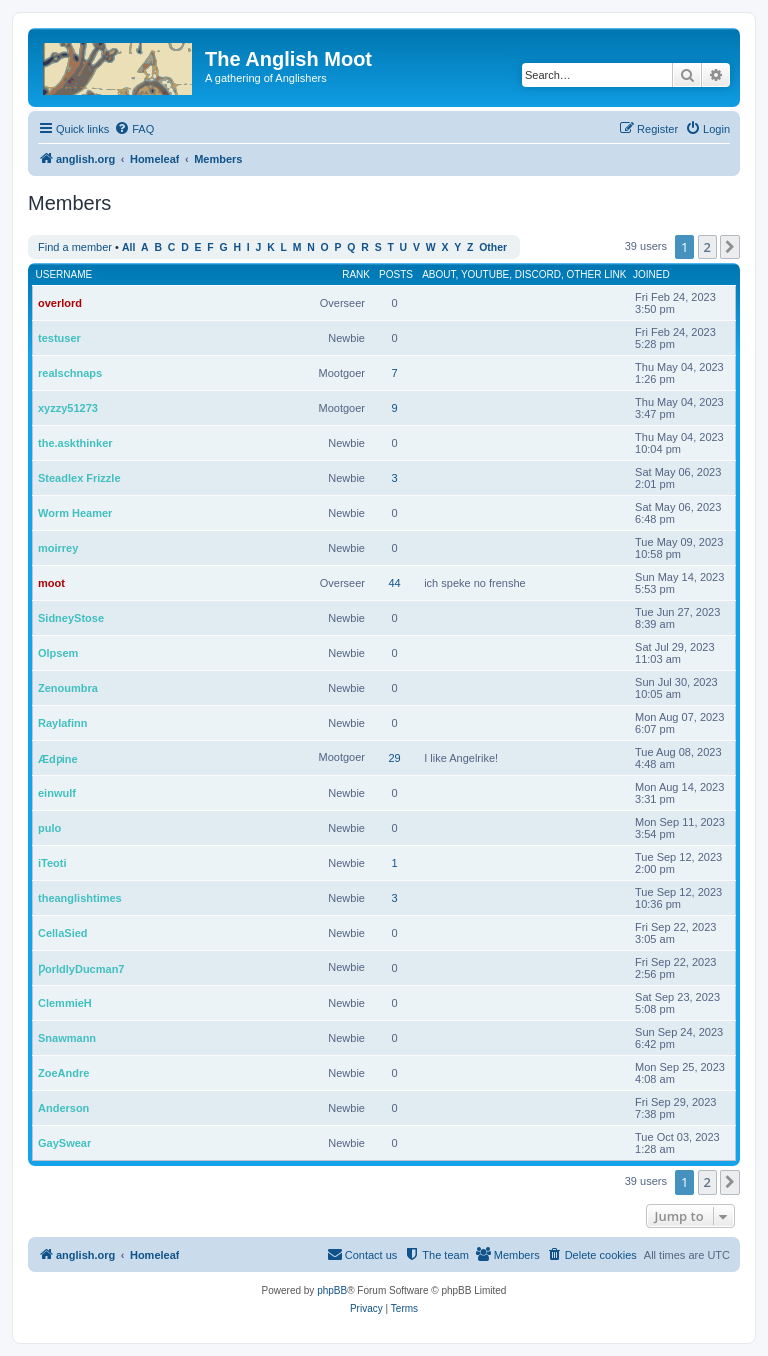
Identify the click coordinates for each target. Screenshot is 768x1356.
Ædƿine (58, 759)
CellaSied (63, 933)
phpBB (332, 1290)
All (128, 247)
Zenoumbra (68, 688)
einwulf (57, 793)
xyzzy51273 (68, 408)
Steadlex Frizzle (79, 478)
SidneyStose (71, 618)
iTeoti (52, 863)
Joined (651, 274)
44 (394, 583)
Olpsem (58, 653)
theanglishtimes (80, 898)
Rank (356, 274)
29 (394, 758)
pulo (49, 828)
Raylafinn (63, 723)
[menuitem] (134, 129)
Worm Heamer (75, 513)
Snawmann (67, 1038)
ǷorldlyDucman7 (81, 969)
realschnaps (70, 373)
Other (493, 247)
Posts (396, 274)
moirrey (58, 548)
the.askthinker (75, 443)
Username (64, 274)
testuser (59, 338)
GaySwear (64, 1143)
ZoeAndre (63, 1073)
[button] (730, 247)
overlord (60, 303)
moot (51, 583)
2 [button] (707, 247)
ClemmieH (65, 1003)
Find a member (75, 247)
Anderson (63, 1108)
